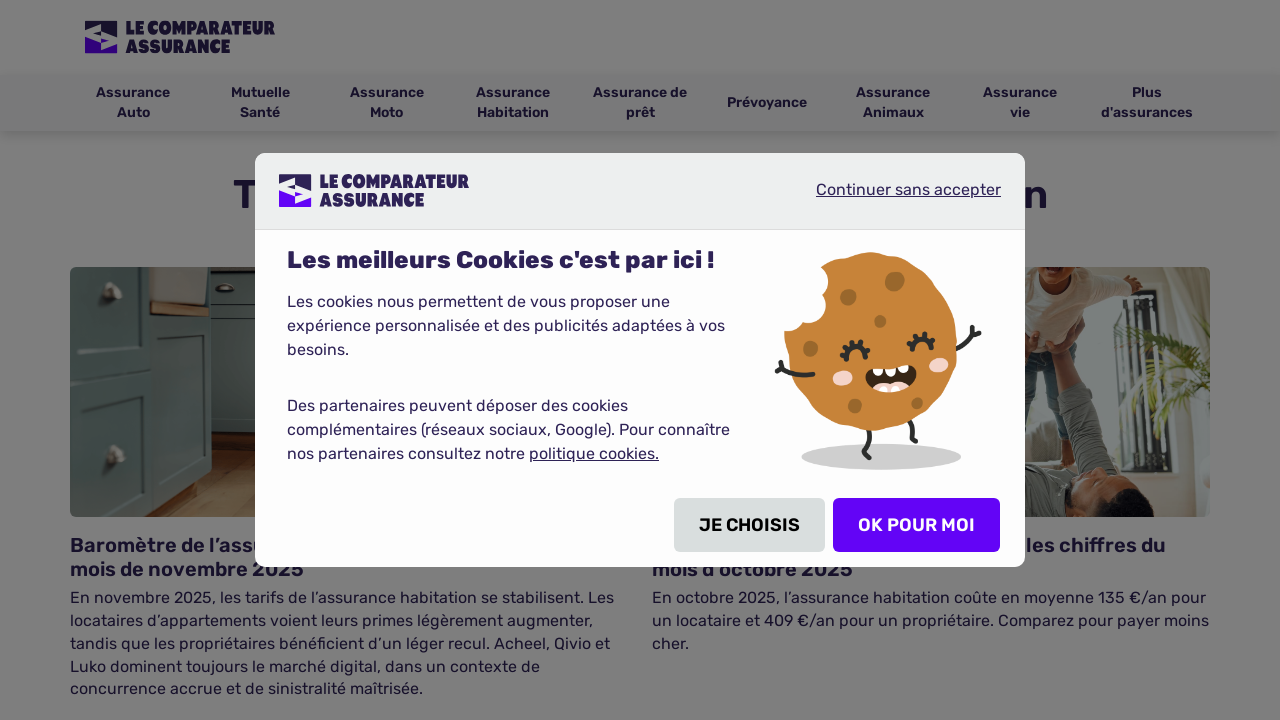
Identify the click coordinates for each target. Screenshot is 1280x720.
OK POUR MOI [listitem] (916, 525)
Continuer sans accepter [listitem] (892, 198)
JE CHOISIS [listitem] (749, 525)
